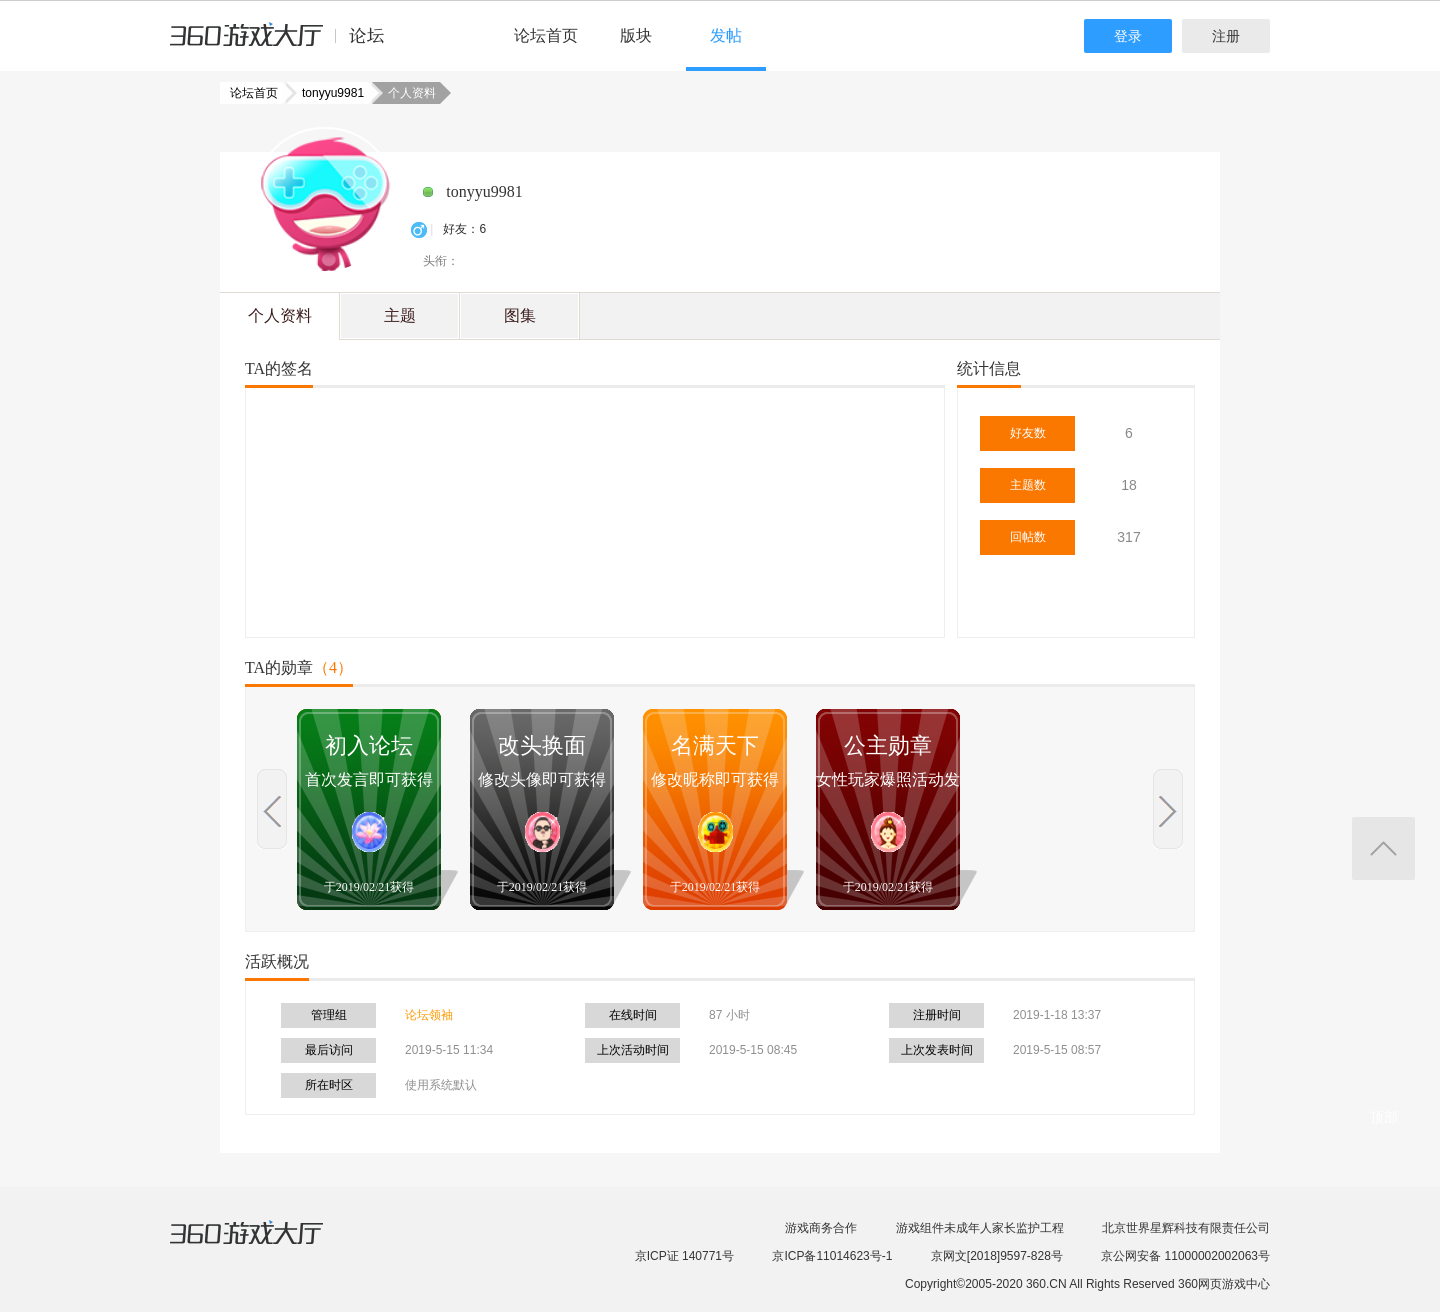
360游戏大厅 (267, 1245)
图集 (520, 315)
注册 (1226, 36)
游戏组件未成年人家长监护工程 (980, 1228)
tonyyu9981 (327, 93)
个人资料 (280, 315)
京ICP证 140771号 (684, 1256)
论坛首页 (546, 35)
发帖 (726, 35)
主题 (400, 315)
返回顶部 (1383, 848)
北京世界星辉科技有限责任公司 (1186, 1228)
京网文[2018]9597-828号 (997, 1256)
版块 (636, 35)
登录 (1128, 36)
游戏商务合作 (821, 1228)
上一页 (272, 809)
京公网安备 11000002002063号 (1185, 1256)
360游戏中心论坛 (285, 44)
